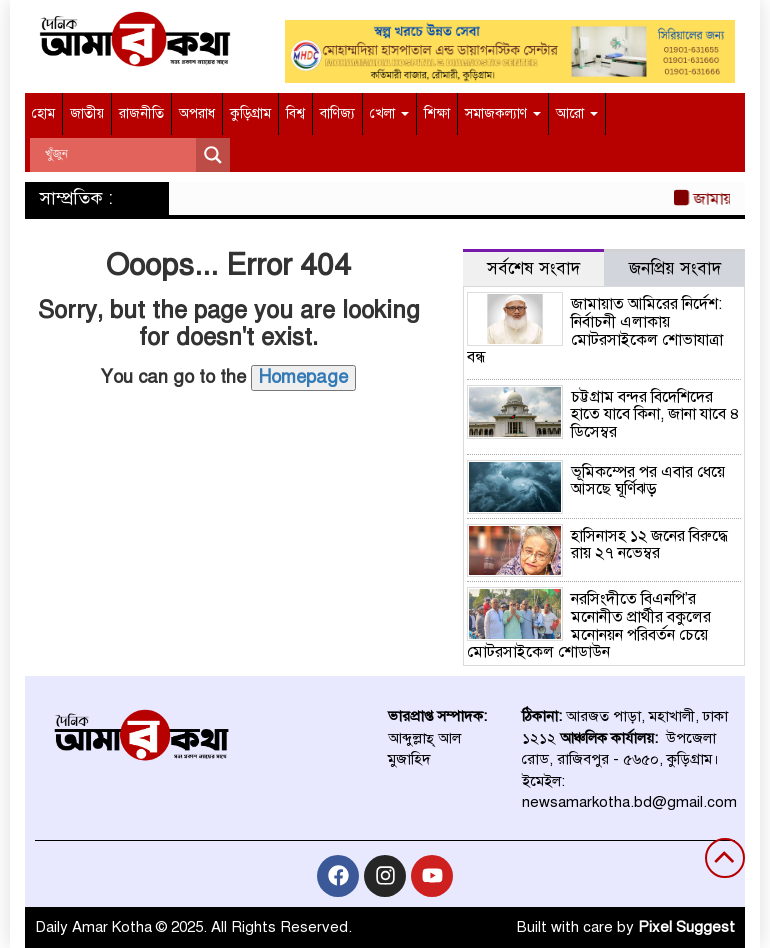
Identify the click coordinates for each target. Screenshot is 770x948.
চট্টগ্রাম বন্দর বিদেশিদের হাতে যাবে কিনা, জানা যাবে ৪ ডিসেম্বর (655, 414)
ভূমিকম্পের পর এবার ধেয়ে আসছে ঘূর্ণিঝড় (648, 481)
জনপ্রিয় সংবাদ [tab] (675, 268)
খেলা (389, 113)
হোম (43, 113)
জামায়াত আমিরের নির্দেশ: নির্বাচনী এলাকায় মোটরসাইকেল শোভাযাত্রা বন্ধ (595, 330)
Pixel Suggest (686, 927)
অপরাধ (197, 113)
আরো (577, 113)
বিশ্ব (295, 113)
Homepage (303, 377)
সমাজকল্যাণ (503, 113)
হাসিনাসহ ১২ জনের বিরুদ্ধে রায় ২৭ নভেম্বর (649, 545)
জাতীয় (87, 113)
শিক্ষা (437, 113)
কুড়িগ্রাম (250, 113)
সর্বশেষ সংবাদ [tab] (533, 268)
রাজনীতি (141, 113)
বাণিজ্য (337, 113)
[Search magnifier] (213, 155)
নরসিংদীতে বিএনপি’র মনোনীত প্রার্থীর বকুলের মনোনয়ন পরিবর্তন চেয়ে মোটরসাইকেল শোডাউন (589, 625)
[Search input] (118, 155)
